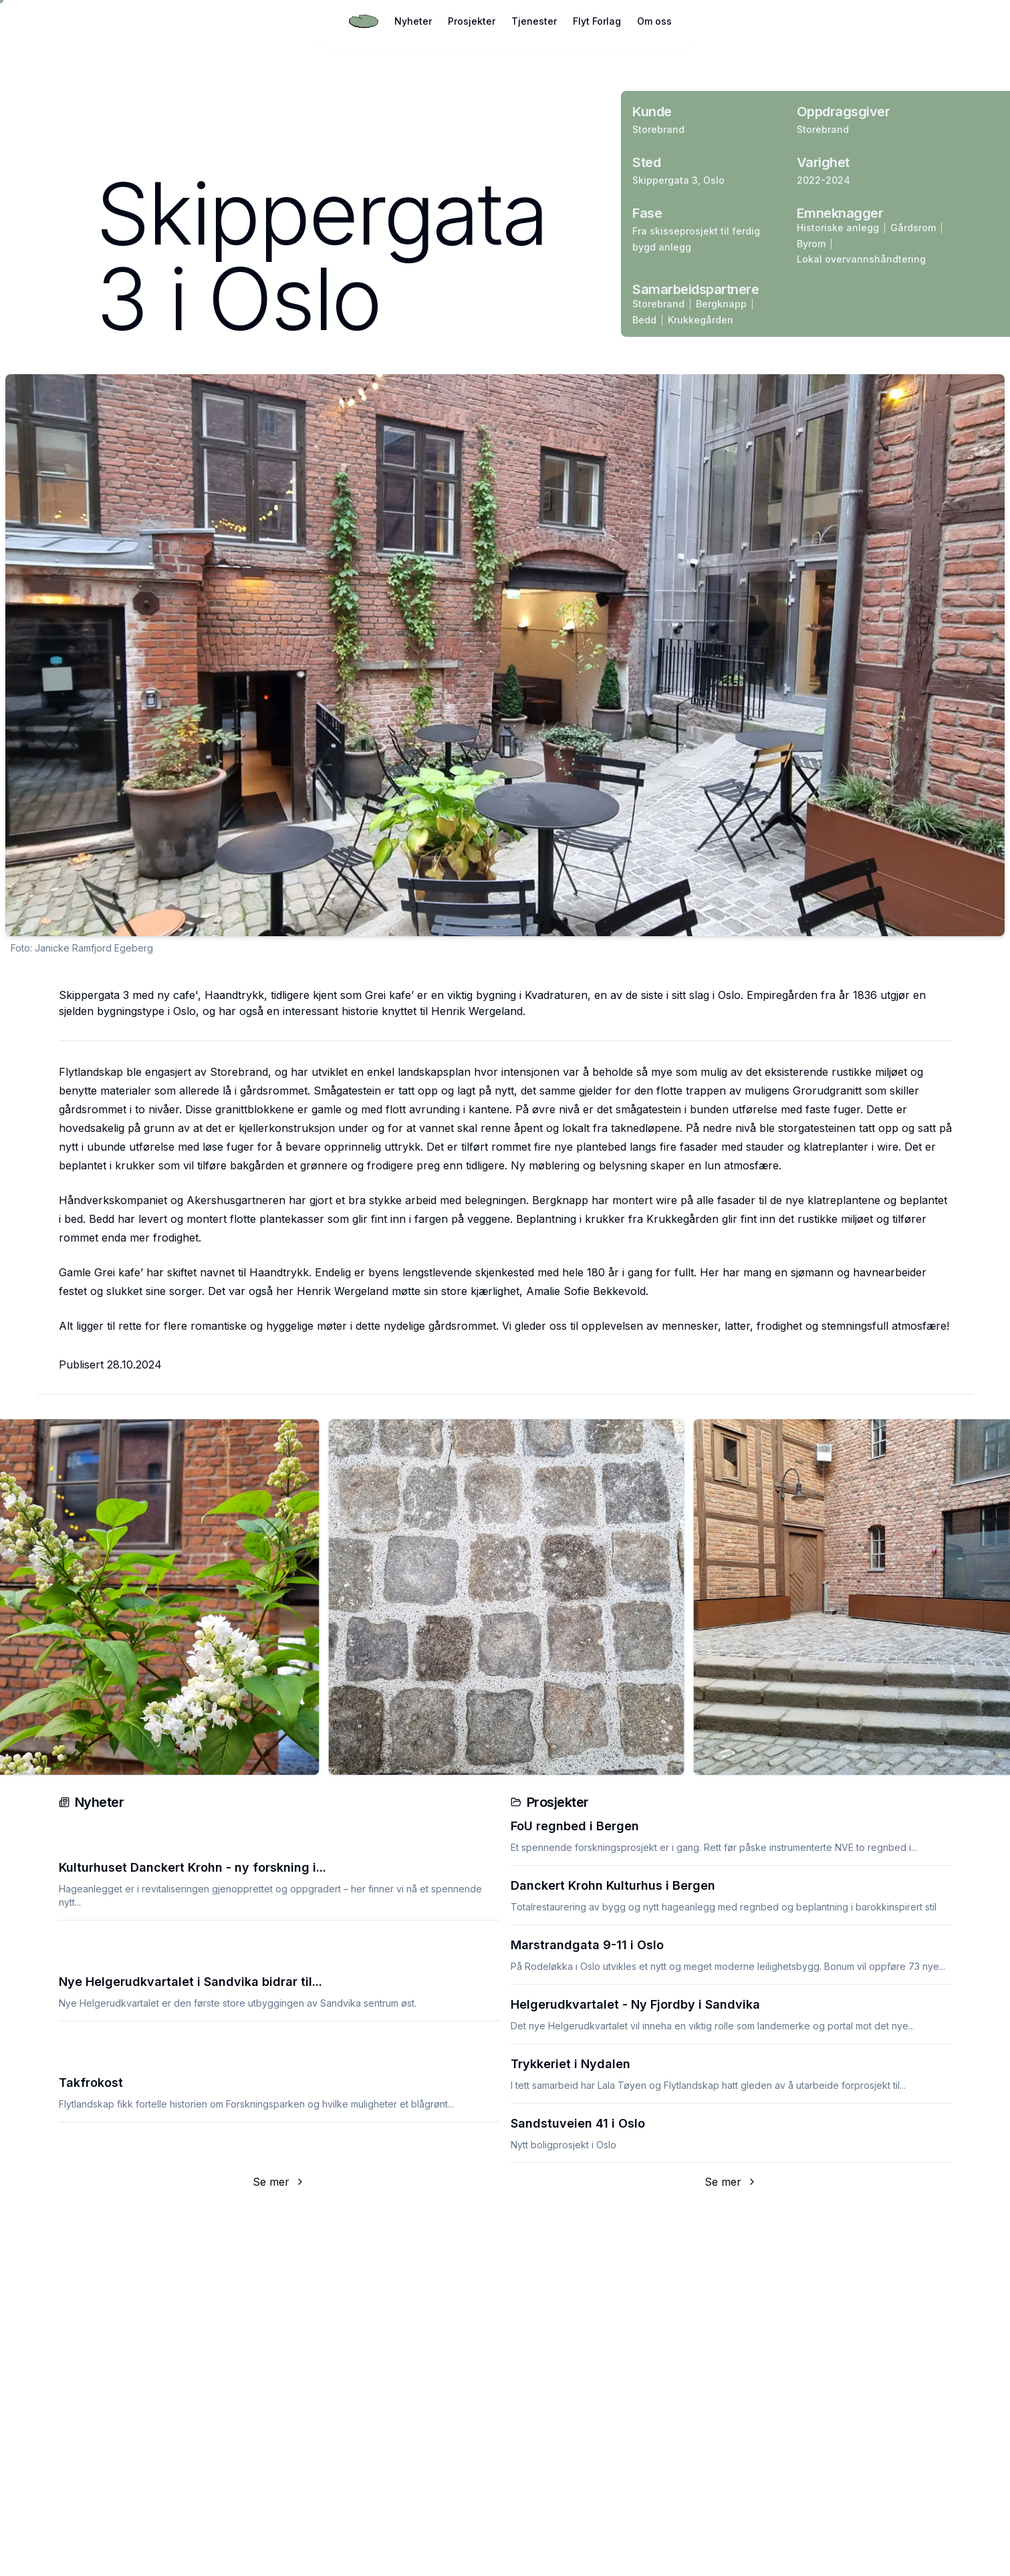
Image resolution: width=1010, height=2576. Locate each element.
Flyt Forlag (597, 21)
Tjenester (534, 21)
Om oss (654, 21)
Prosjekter (471, 21)
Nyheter (413, 21)
